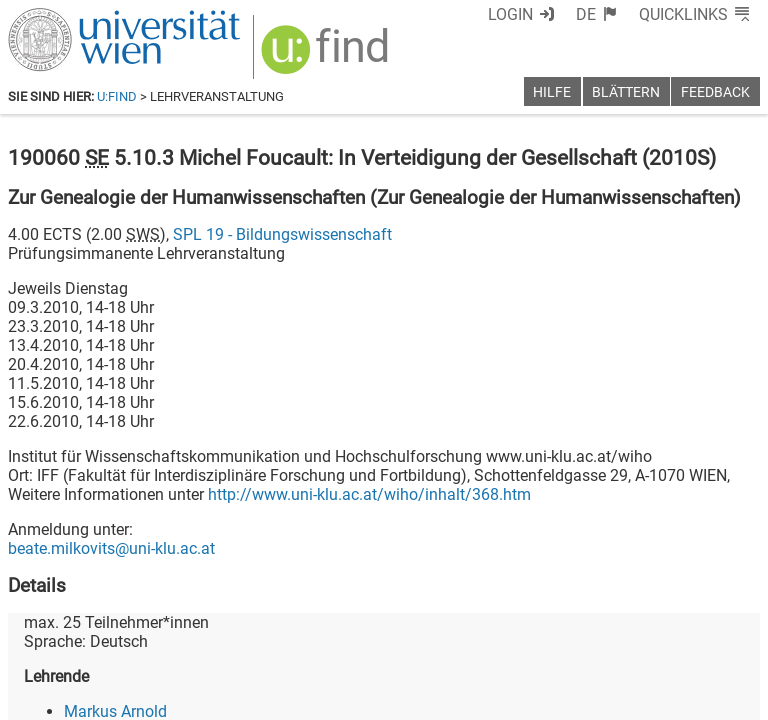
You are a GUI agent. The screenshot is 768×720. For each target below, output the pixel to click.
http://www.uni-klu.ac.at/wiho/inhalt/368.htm (369, 494)
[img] (327, 56)
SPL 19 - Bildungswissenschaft (282, 234)
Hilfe (552, 92)
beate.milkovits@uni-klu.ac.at (111, 548)
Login (510, 14)
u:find (117, 96)
